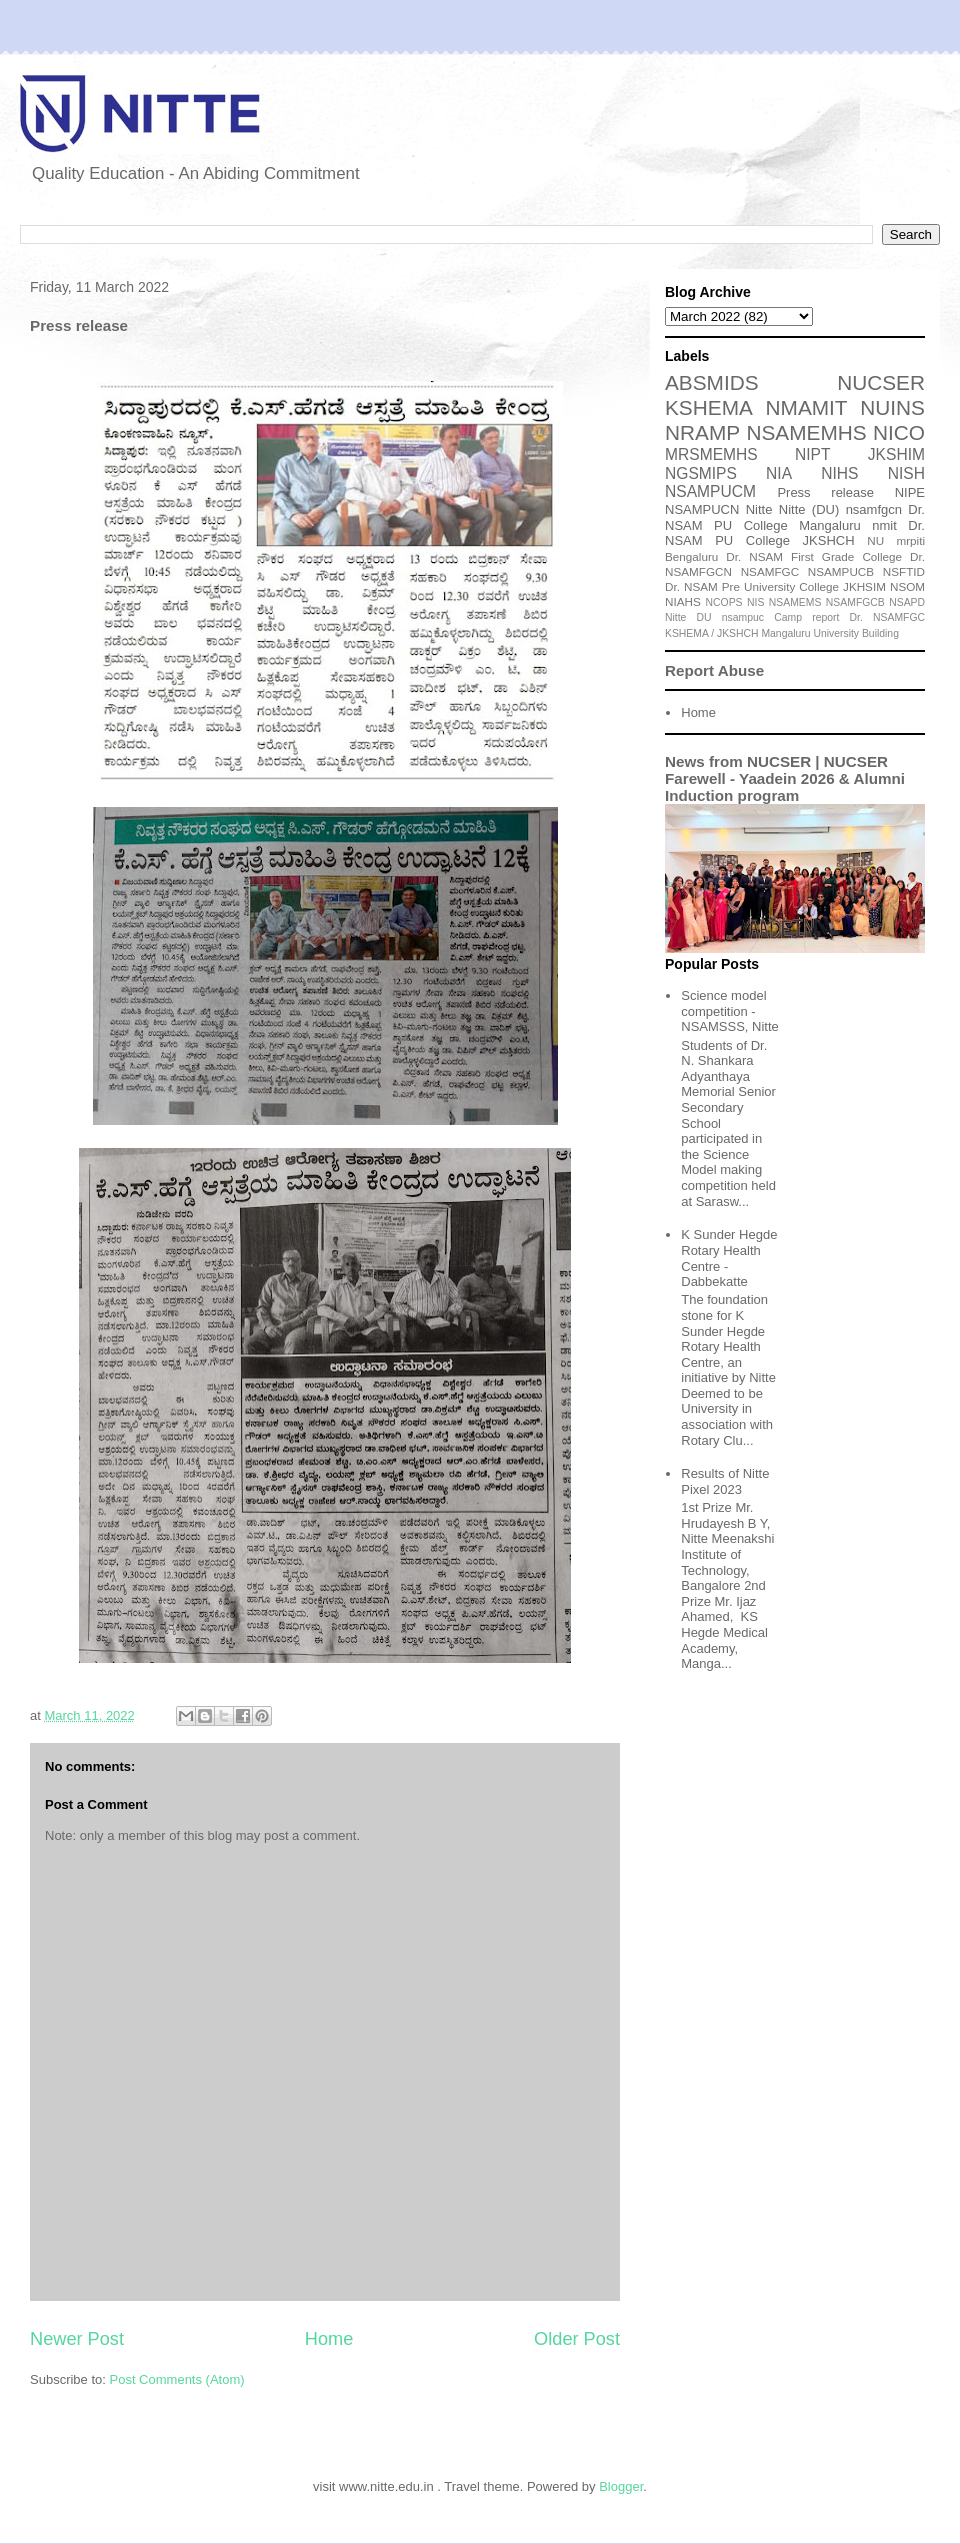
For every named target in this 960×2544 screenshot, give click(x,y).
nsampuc (743, 617)
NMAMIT (807, 407)
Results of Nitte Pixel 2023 (725, 1481)
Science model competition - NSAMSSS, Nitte (730, 1011)
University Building (855, 633)
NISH (906, 473)
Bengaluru (691, 556)
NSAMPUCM (710, 491)
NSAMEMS (795, 602)
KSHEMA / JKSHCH (712, 633)
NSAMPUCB (841, 571)
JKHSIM (864, 586)
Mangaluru (785, 633)
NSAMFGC (770, 571)
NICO (899, 432)
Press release (825, 492)
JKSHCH (829, 540)
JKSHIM (896, 454)
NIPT (813, 454)
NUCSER (881, 382)
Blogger (621, 2486)
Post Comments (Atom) (177, 2379)
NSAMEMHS (806, 432)
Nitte (759, 509)
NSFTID (904, 571)
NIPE (910, 492)
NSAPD (907, 602)
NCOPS (724, 602)
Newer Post (77, 2339)
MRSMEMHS (711, 454)
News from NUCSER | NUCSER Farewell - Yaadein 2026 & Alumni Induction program (785, 778)
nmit (884, 525)
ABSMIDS (712, 382)
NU (875, 540)
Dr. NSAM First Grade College (814, 556)
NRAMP (702, 432)
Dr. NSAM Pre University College (752, 586)
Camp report (806, 617)
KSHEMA (709, 407)
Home (329, 2339)
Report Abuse (714, 670)
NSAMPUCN (702, 509)
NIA (779, 473)
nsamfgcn (874, 509)
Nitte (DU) (809, 509)
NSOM (907, 586)
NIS (755, 602)
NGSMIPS (701, 473)
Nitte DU (688, 617)
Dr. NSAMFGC (887, 617)
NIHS (839, 473)
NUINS (892, 407)
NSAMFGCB (855, 602)
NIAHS (683, 601)
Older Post (577, 2339)
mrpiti (910, 540)
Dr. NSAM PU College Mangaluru (795, 517)
